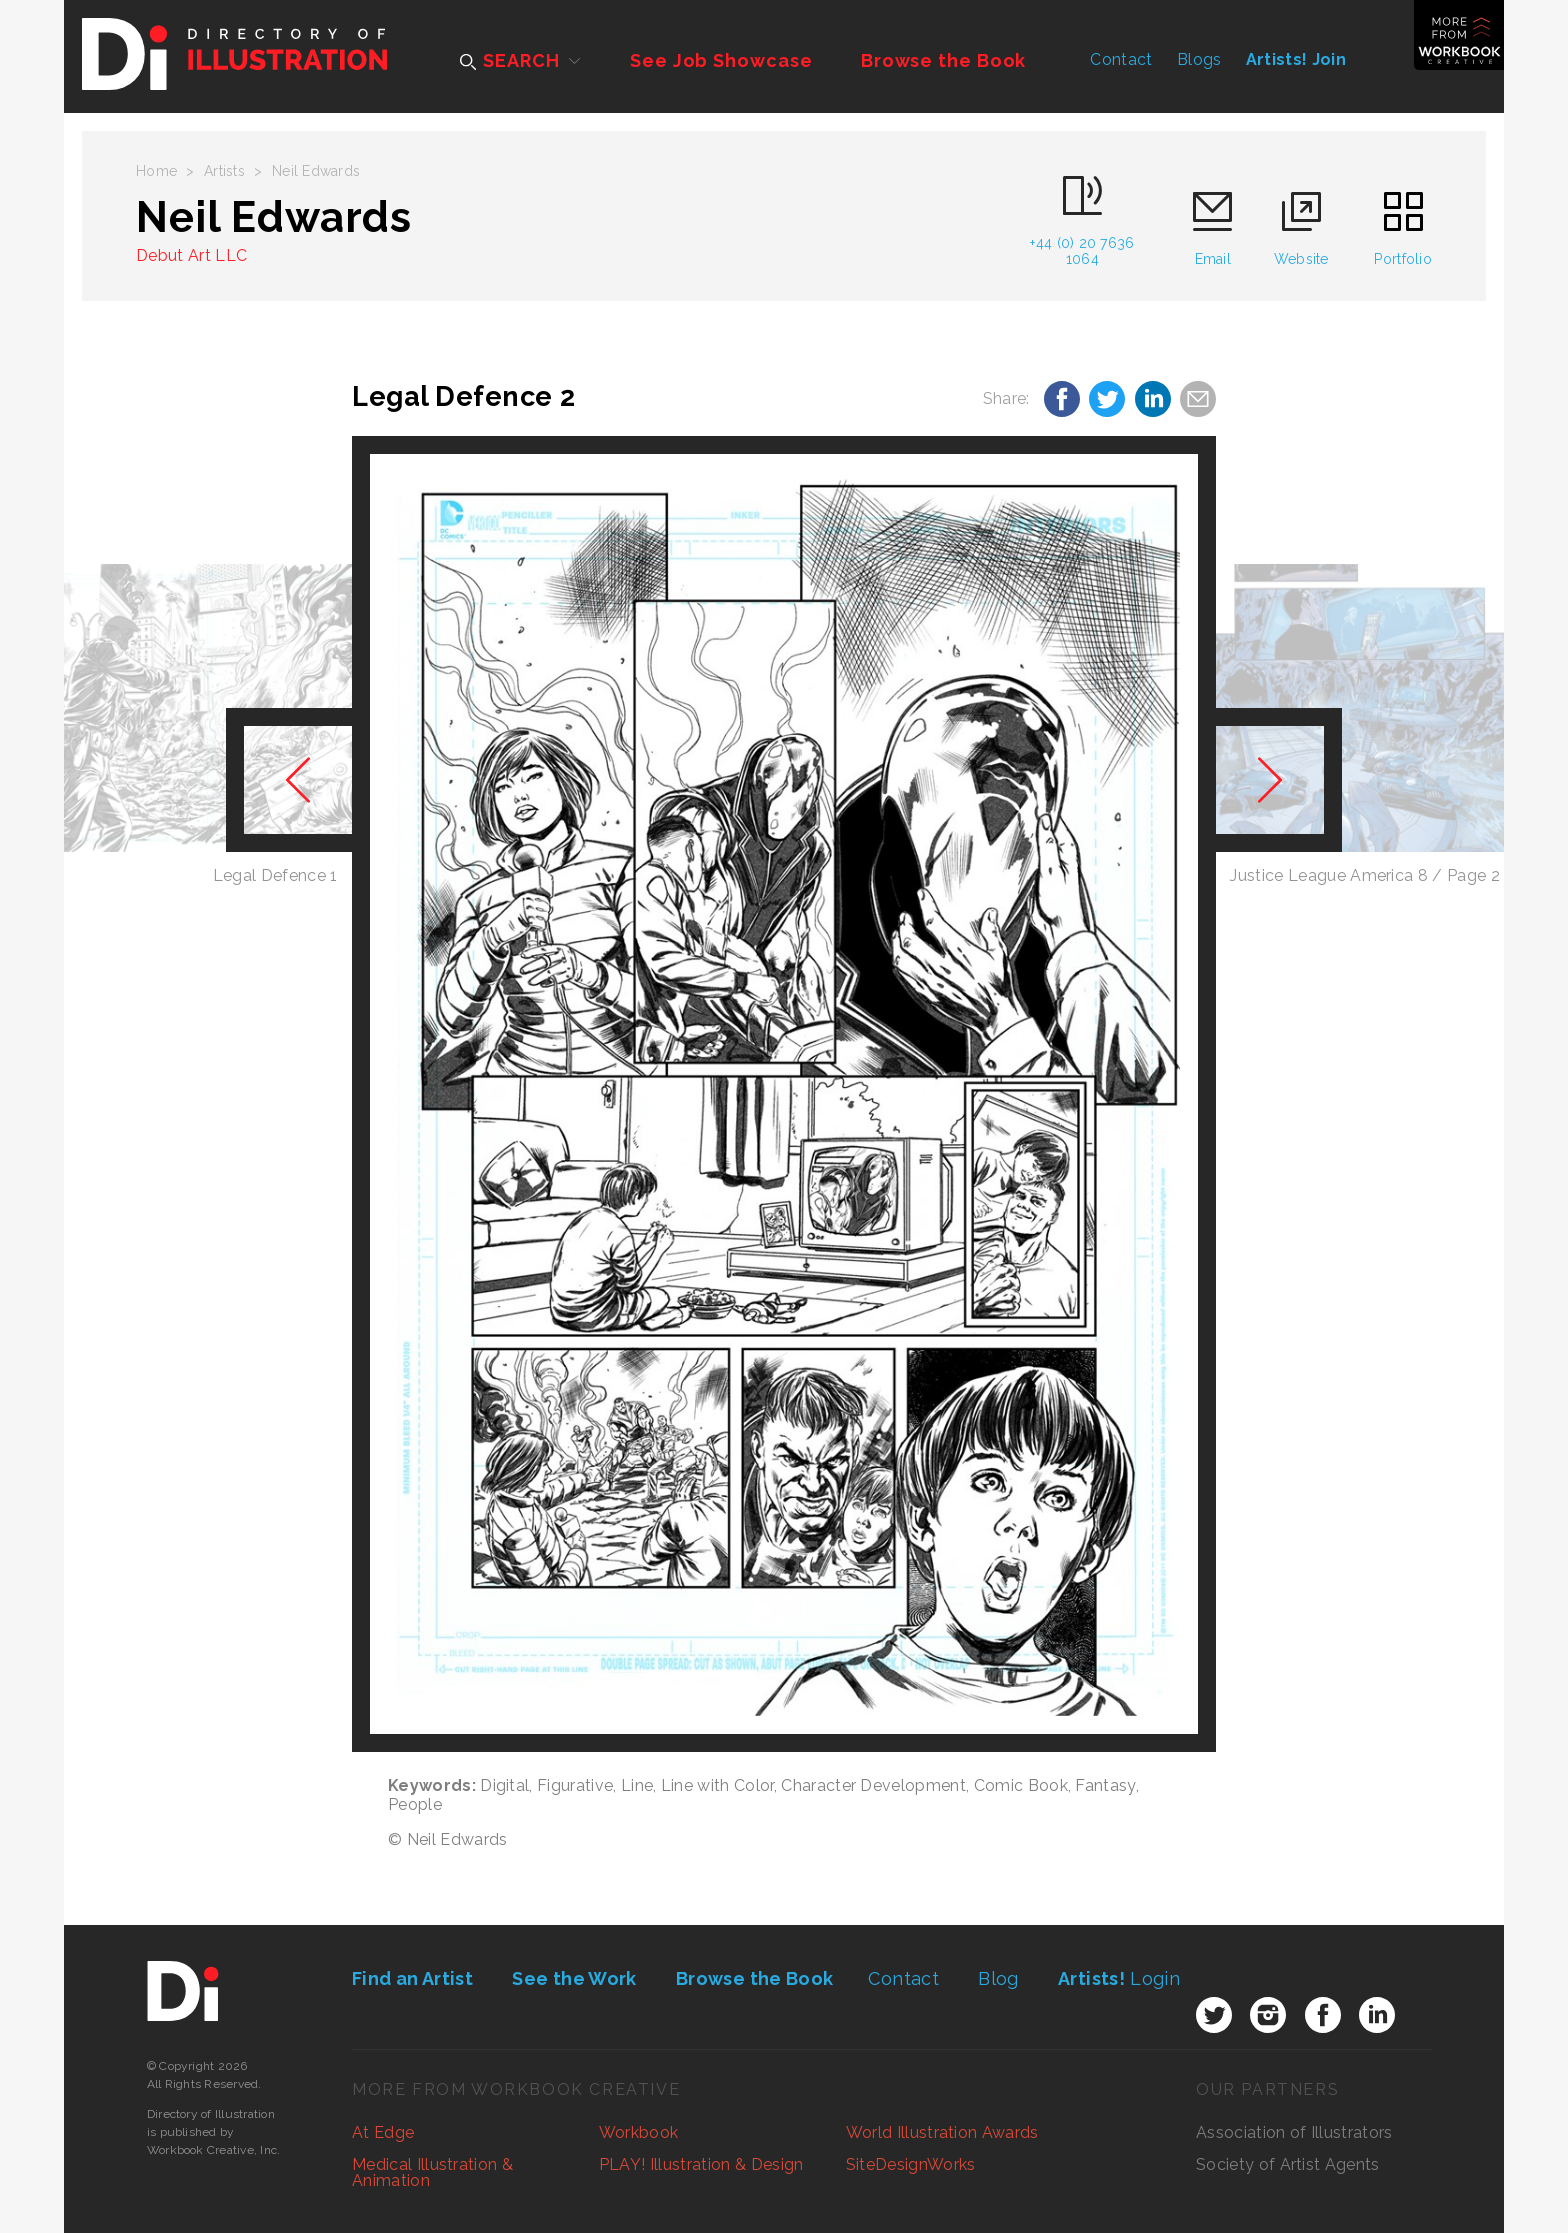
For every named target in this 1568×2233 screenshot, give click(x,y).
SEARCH (509, 60)
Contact (1121, 59)
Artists (224, 171)
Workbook (639, 2132)
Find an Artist (412, 1978)
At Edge (383, 2132)
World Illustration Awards (942, 2132)
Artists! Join (1296, 59)
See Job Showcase (721, 60)
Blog (998, 1978)
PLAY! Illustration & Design (701, 2164)
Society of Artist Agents (1288, 2164)
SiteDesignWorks (911, 2164)
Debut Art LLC (191, 255)
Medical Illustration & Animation (432, 2172)
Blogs (1199, 59)
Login (1119, 1978)
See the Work (574, 1978)
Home (156, 171)
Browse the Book (944, 60)
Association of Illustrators (1294, 2132)
